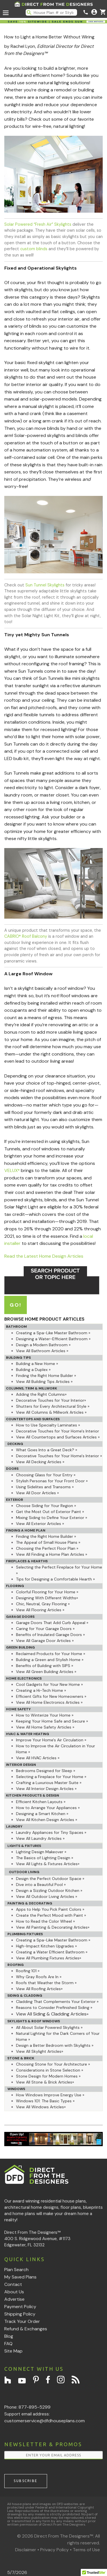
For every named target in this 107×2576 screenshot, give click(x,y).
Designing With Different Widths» (47, 1597)
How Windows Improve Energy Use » (50, 2094)
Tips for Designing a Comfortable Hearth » (55, 1579)
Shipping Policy (19, 2314)
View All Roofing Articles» (39, 1988)
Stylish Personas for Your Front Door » (52, 1480)
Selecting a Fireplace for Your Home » (51, 1776)
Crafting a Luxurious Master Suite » (48, 1782)
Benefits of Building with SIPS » (44, 1665)
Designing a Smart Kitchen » (42, 1813)
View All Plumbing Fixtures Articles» (48, 1958)
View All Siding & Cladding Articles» (52, 2014)
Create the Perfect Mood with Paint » (51, 1915)
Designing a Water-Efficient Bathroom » (53, 1338)
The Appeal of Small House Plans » (48, 1542)
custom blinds (33, 248)
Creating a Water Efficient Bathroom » (51, 1952)
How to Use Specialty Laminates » (48, 1425)
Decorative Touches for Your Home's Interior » (59, 1455)
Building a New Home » (37, 1363)
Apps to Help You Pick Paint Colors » (50, 1909)
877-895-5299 (35, 2407)
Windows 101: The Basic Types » (45, 2100)
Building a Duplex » (33, 1369)
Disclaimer (25, 2550)
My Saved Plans (20, 2277)
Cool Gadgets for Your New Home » (49, 1684)
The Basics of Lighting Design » (44, 1857)
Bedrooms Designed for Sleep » (45, 1770)
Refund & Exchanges (25, 2329)
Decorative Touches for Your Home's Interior (57, 1431)
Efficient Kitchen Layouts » (40, 1801)
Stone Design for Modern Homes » (48, 2076)
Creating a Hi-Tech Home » (41, 1690)
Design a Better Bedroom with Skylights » (54, 2045)
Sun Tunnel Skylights (44, 585)
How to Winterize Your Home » (44, 1715)
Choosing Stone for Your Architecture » (53, 2064)
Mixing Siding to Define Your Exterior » (51, 1517)
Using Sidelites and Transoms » (45, 1486)
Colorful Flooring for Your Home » (47, 1591)
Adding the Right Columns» (41, 1394)
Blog (8, 2336)
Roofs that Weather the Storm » (46, 1982)
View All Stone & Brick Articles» (45, 2082)
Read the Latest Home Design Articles (43, 1256)
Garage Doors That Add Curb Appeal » (52, 1622)
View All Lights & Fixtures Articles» (47, 1863)
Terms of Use (86, 2550)
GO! (16, 1305)
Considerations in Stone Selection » (49, 2070)
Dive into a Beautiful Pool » (41, 1884)
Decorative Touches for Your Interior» (51, 1400)
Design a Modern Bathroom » (43, 1344)
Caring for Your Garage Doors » (45, 1628)
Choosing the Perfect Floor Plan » (47, 1548)
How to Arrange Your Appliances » (48, 1807)
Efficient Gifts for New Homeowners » (51, 1696)
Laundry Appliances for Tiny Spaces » (51, 1832)
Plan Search (16, 2270)
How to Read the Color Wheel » (45, 1921)
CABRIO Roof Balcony (25, 936)
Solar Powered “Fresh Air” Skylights (37, 224)
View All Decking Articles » (40, 1461)
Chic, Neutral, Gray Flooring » (43, 1603)
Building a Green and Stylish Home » (49, 1659)
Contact (13, 2284)
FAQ (8, 2344)
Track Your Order (22, 2321)
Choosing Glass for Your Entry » (45, 1474)
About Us (14, 2292)
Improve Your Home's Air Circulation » (51, 1739)
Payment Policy (20, 2307)
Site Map (13, 2351)
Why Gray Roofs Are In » (38, 1976)
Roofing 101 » (27, 1970)
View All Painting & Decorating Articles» (52, 1927)
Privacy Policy (54, 2550)
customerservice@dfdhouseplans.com (44, 2421)
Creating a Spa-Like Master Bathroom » (53, 1332)
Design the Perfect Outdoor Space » (50, 1878)
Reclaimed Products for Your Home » (50, 1653)
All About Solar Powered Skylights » (49, 2027)
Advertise (14, 2299)
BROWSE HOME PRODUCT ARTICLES (44, 1319)
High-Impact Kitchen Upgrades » (46, 1946)
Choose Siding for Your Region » (46, 1505)
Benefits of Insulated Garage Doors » (50, 1634)
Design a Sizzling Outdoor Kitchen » (49, 1890)
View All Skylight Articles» (39, 2051)
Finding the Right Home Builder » (46, 1375)
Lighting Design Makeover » (41, 1851)
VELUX (12, 1170)
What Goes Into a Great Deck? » (46, 1449)
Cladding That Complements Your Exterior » (57, 2001)
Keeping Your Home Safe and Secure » (52, 1721)
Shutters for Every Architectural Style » (52, 1406)
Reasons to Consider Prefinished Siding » (54, 2007)
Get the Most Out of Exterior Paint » (50, 1511)
